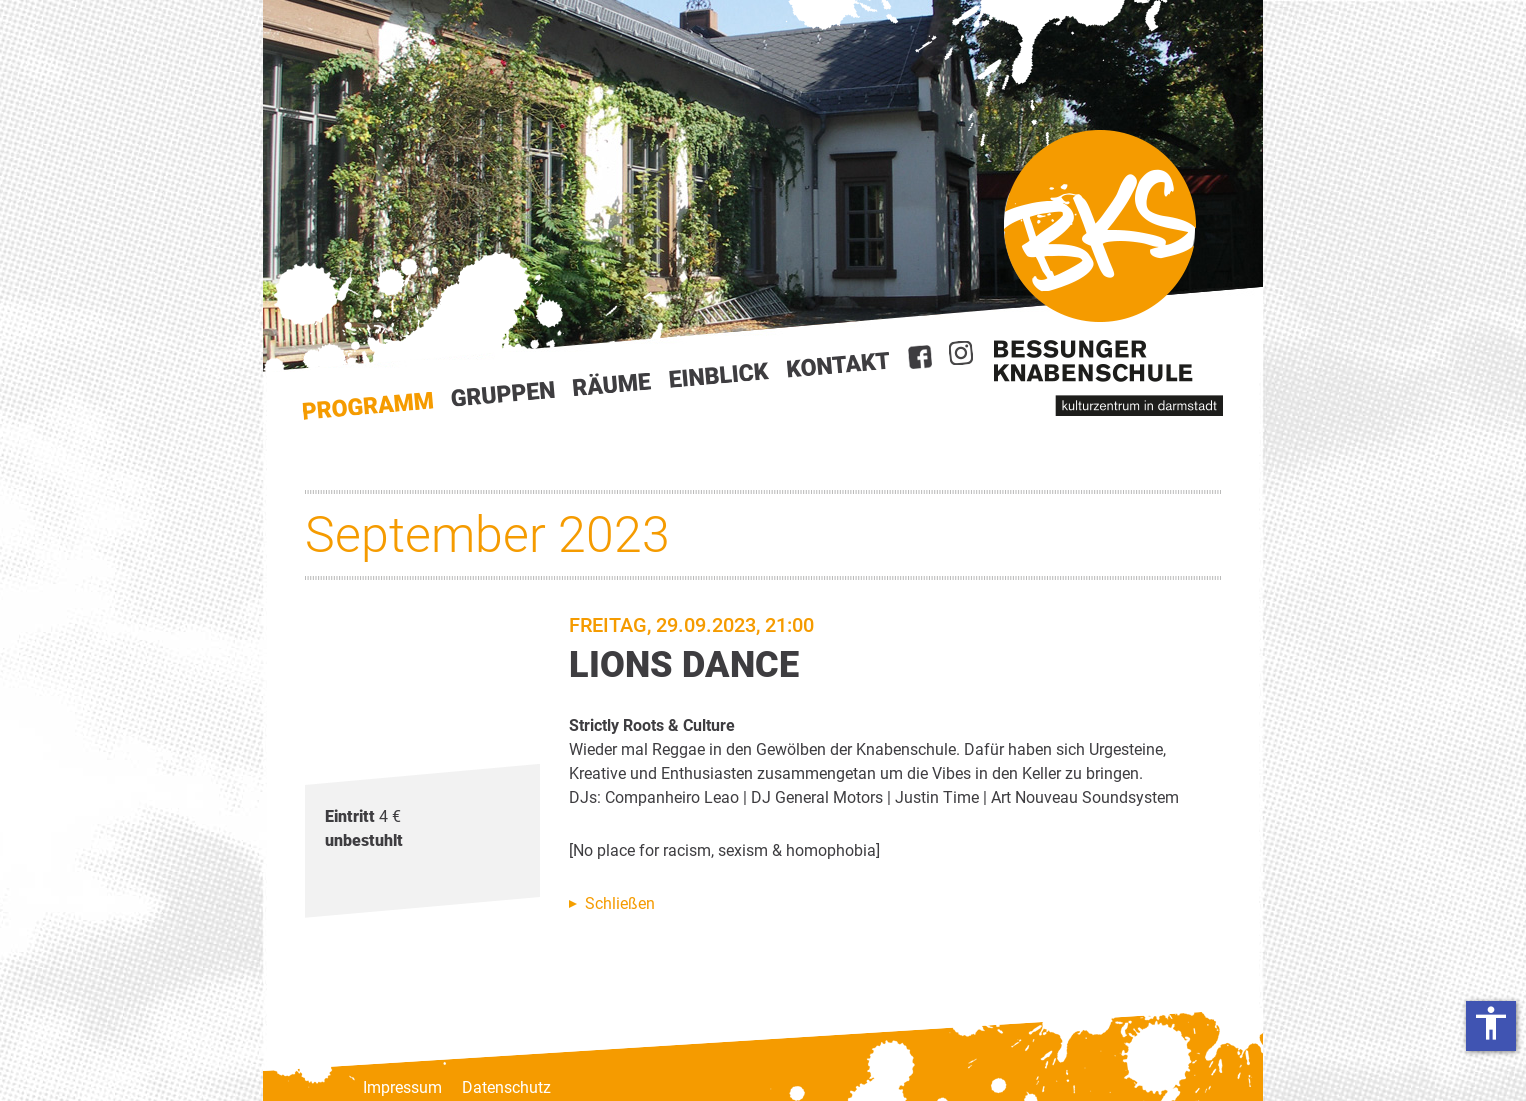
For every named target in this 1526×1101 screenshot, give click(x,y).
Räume (612, 385)
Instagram (961, 353)
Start (368, 406)
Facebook (920, 357)
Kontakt (839, 364)
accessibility (1491, 1023)
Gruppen (503, 394)
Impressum (402, 1087)
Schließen (620, 903)
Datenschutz (506, 1087)
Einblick (719, 375)
